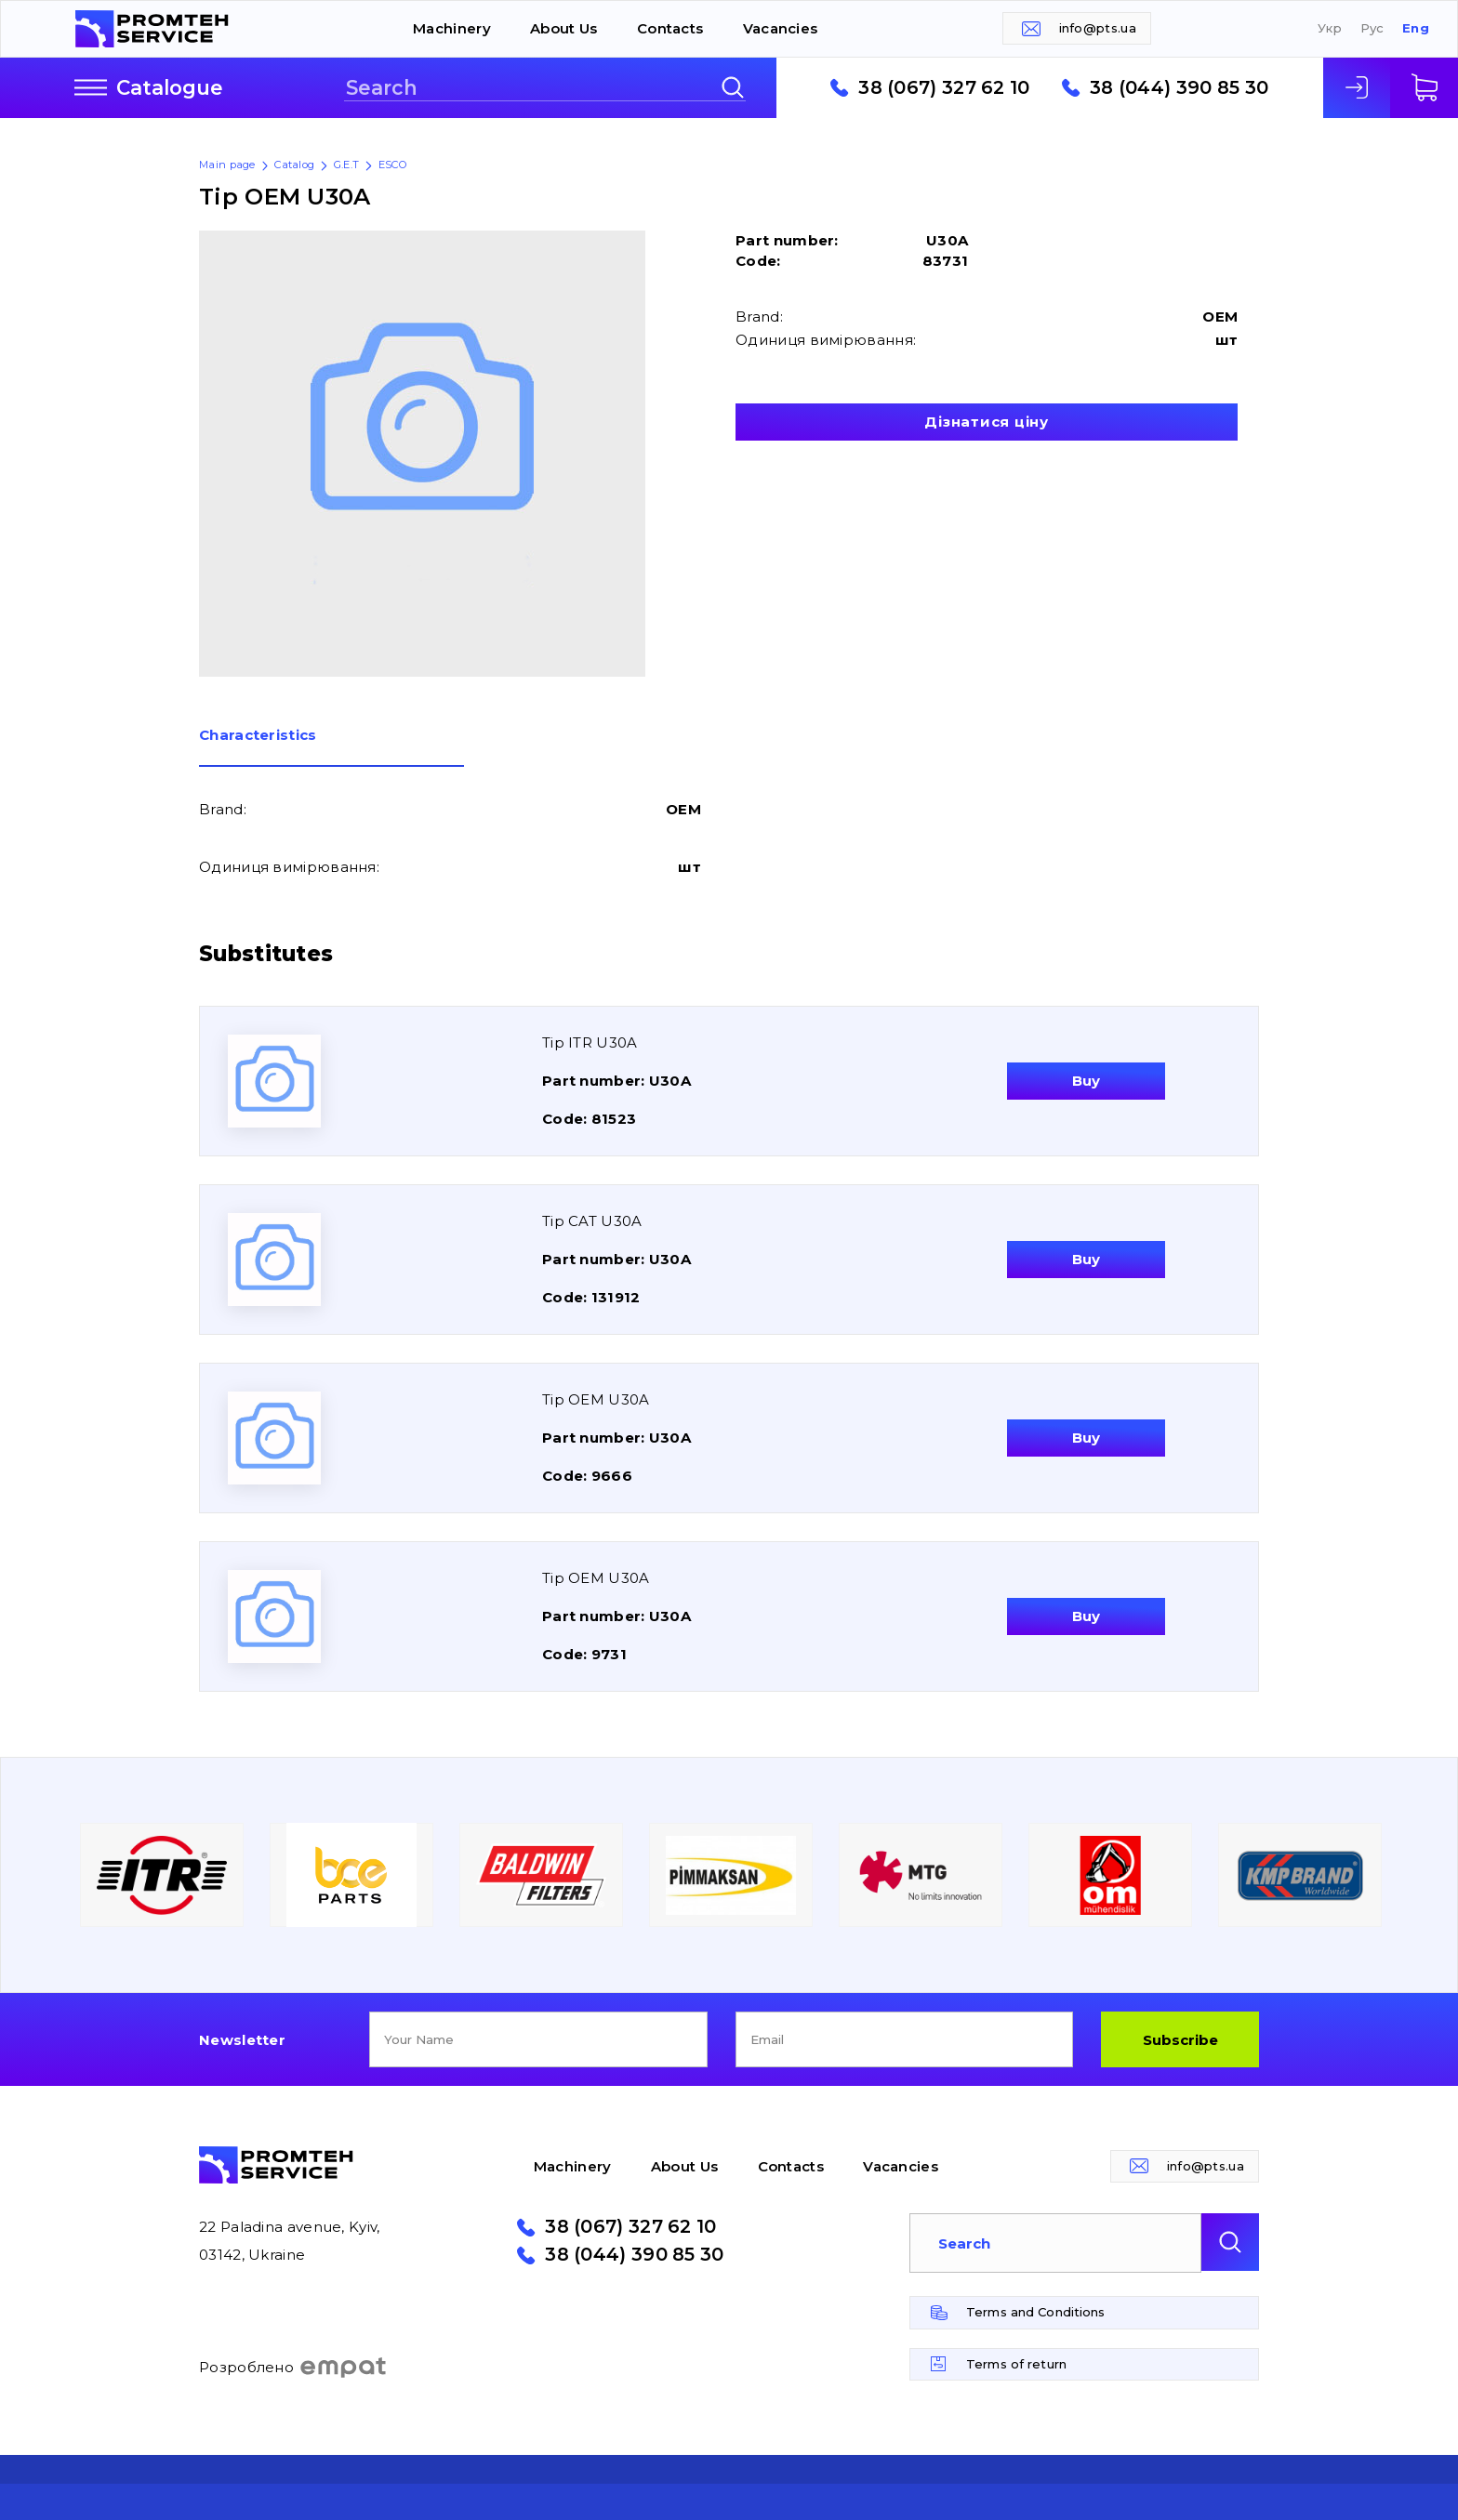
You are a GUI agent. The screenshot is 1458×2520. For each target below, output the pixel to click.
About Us (563, 28)
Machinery (452, 28)
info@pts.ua (1097, 27)
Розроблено (293, 2367)
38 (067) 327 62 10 (943, 88)
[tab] (331, 747)
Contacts (670, 28)
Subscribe (1180, 2040)
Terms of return (1016, 2363)
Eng (1415, 28)
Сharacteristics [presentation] (258, 736)
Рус (1372, 28)
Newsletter (242, 2040)
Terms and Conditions (1036, 2311)
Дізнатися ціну (986, 421)
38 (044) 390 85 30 (1179, 88)
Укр (1330, 28)
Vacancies (780, 28)
